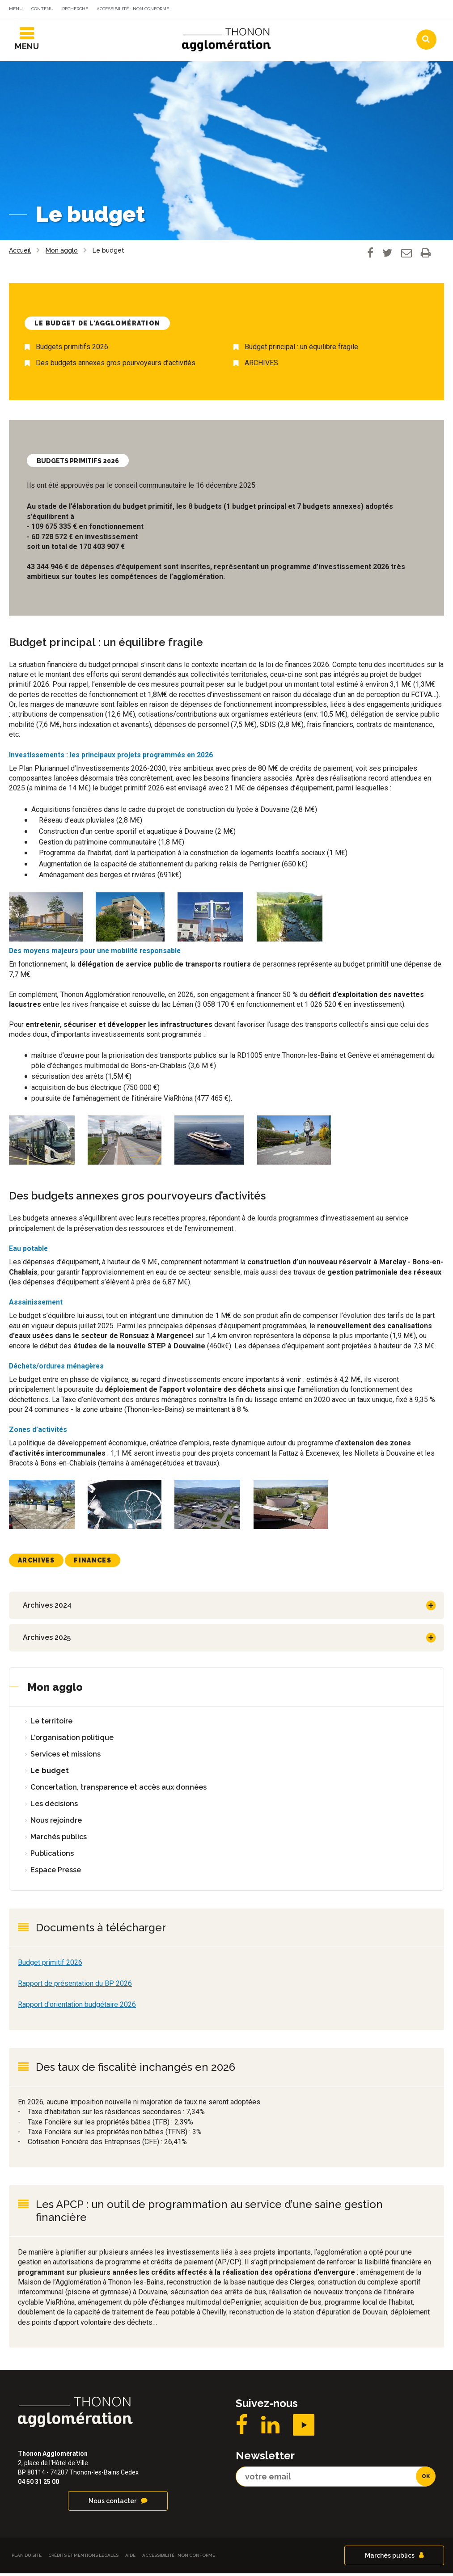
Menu (16, 8)
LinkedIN (270, 2427)
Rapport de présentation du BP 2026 (75, 1986)
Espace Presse (55, 1872)
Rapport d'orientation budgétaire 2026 (77, 2007)
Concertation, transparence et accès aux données (118, 1790)
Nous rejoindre (56, 1823)
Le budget (49, 1773)
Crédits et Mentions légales (83, 2557)
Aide (130, 2557)
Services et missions (65, 1757)
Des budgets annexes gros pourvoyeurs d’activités (115, 365)
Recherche (75, 8)
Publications (52, 1856)
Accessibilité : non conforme (133, 8)
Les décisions (54, 1806)
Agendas (312, 10)
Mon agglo (55, 1689)
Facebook (242, 2427)
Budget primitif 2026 (50, 1965)
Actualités (258, 10)
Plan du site (27, 2557)
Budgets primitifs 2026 (72, 349)
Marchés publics (58, 1839)
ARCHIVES (261, 365)
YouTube (303, 2427)
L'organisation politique (72, 1740)
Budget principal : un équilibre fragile (301, 349)
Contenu (42, 8)
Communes (366, 10)
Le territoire (51, 1723)
